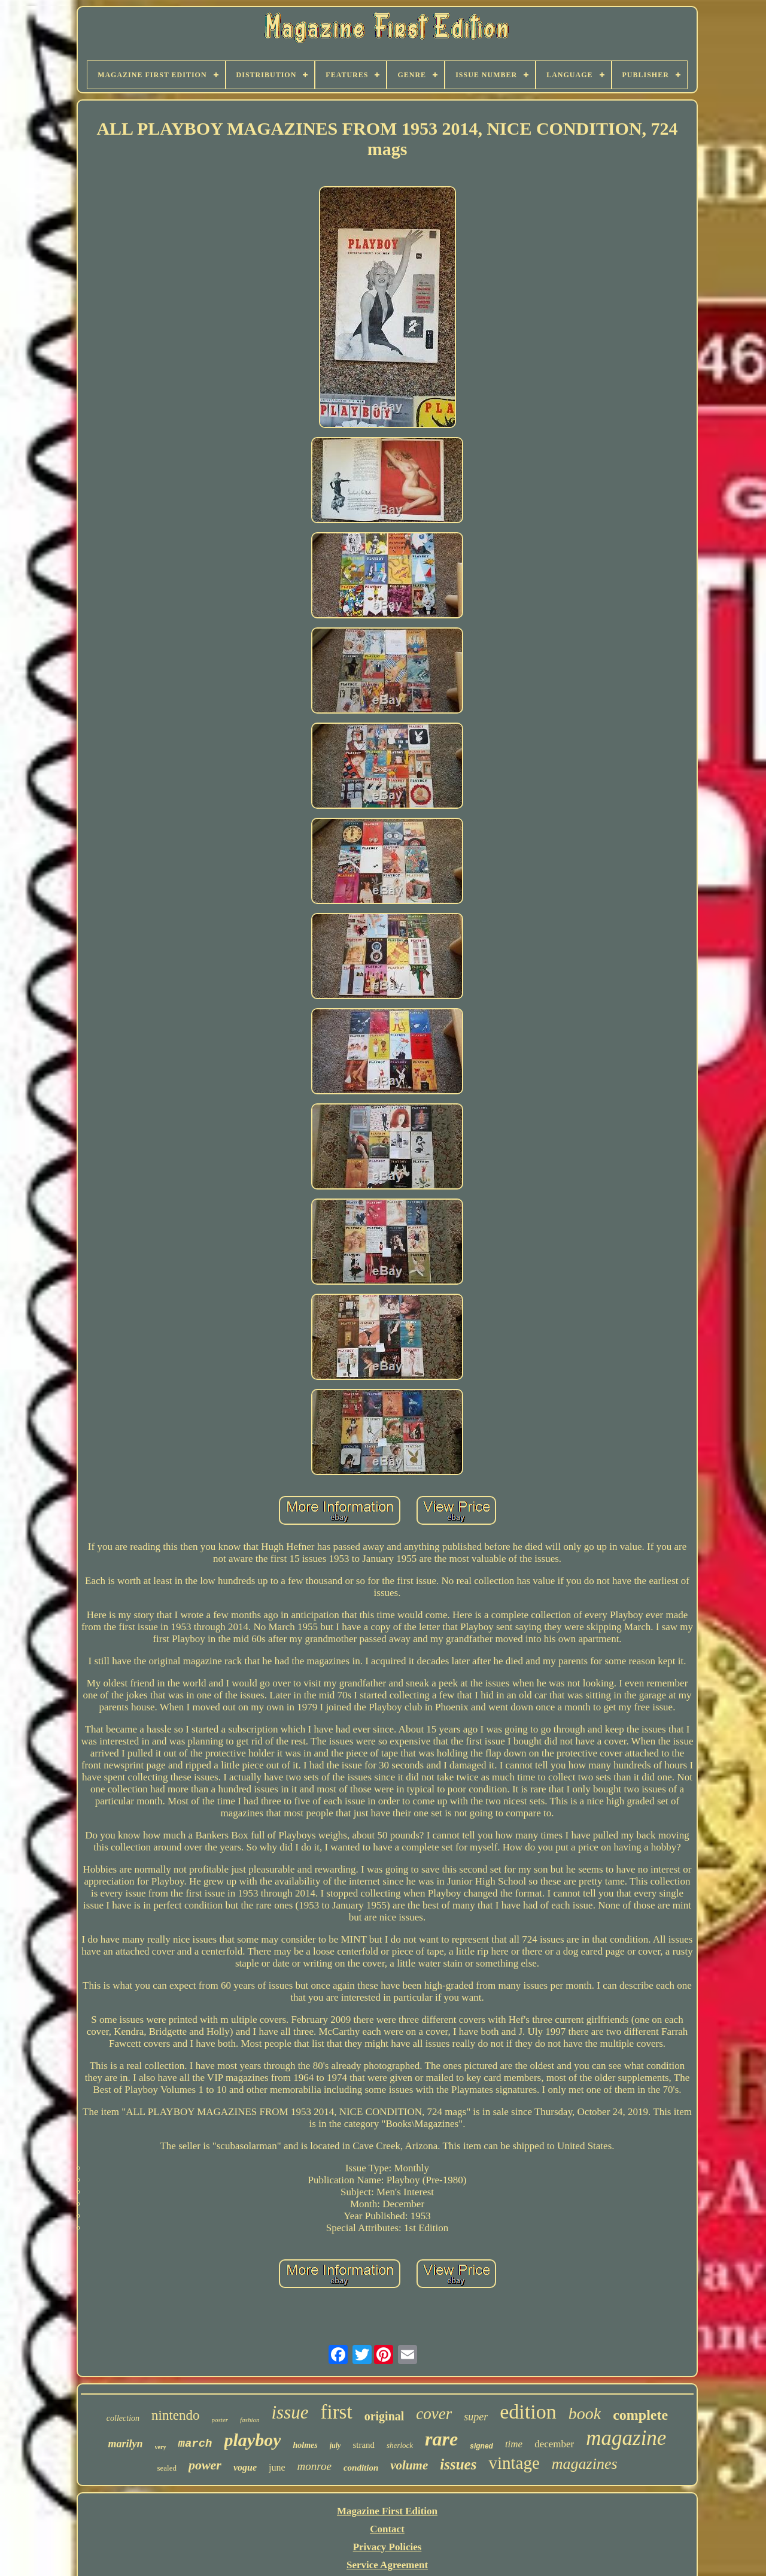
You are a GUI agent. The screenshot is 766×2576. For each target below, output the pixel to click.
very (160, 2447)
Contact (387, 2529)
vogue (245, 2467)
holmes (305, 2445)
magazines (585, 2463)
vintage (513, 2462)
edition (528, 2412)
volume (409, 2465)
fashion (249, 2419)
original (384, 2416)
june (277, 2467)
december (554, 2444)
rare (441, 2439)
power (205, 2464)
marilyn (125, 2444)
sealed (166, 2467)
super (476, 2417)
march (195, 2443)
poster (220, 2419)
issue (289, 2412)
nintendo (175, 2415)
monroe (314, 2466)
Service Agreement (387, 2565)
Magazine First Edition (387, 2511)
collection (123, 2418)
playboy (252, 2440)
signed (481, 2446)
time (513, 2444)
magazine (626, 2438)
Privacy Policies (387, 2547)
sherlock (400, 2445)
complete (640, 2415)
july (335, 2445)
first (336, 2412)
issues (458, 2464)
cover (434, 2414)
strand (363, 2445)
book (585, 2413)
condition (361, 2467)
